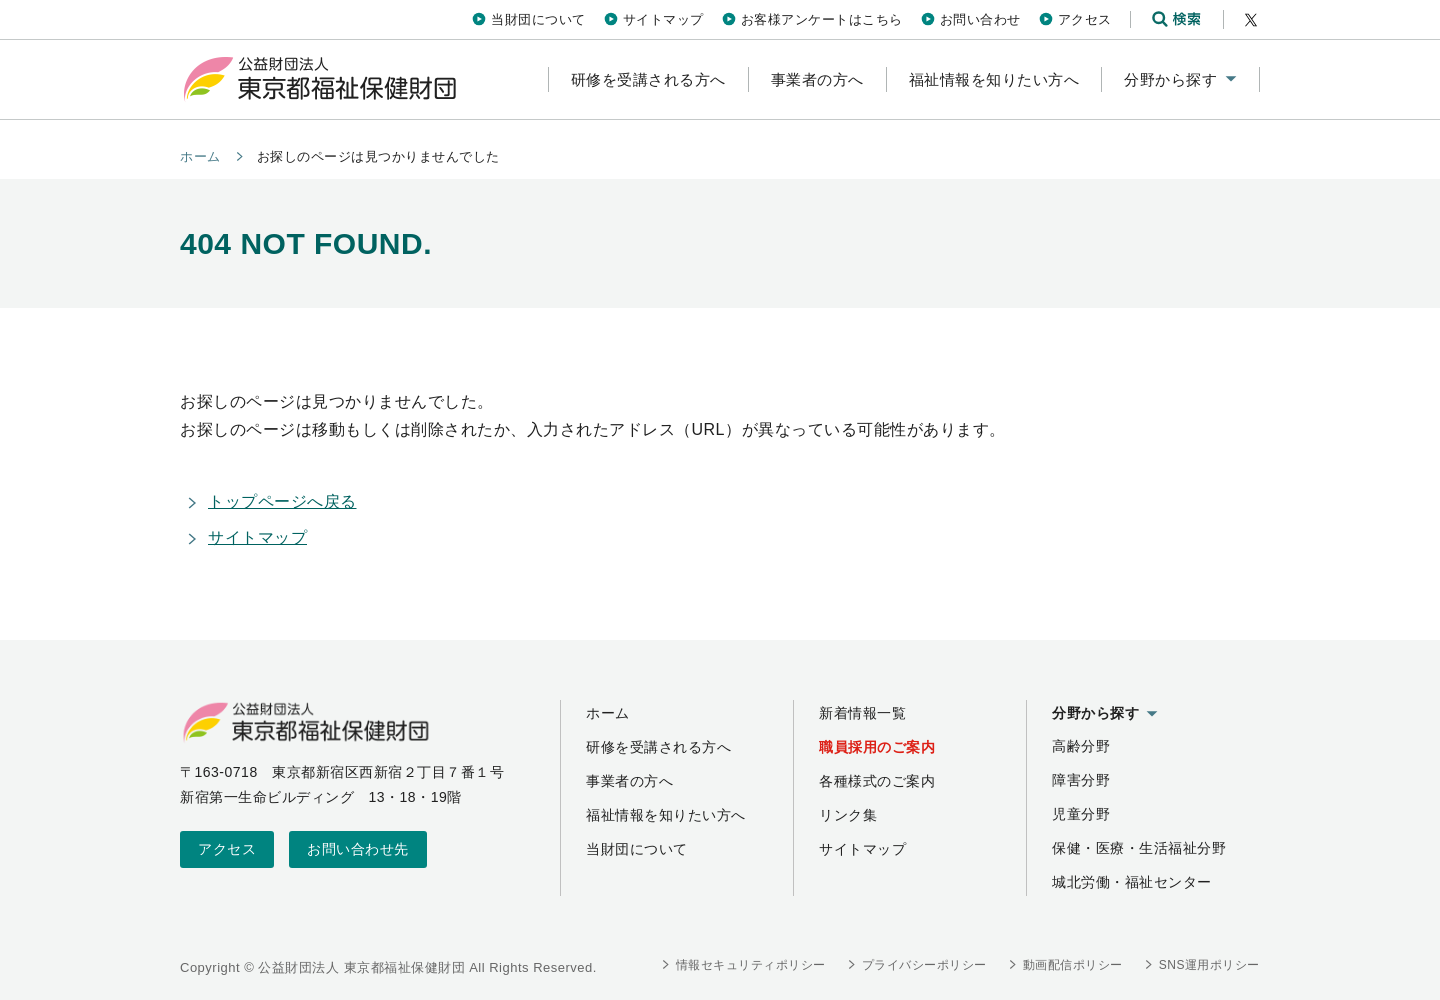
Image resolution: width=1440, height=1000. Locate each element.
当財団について (538, 19)
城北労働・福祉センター (1132, 882)
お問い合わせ (980, 19)
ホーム (200, 156)
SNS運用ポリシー (1209, 965)
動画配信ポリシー (1073, 965)
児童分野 (1081, 814)
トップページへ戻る (282, 501)
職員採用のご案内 (877, 747)
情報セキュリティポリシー (751, 965)
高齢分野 (1081, 746)
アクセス (1085, 19)
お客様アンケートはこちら (822, 19)
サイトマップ (663, 19)
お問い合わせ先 (358, 849)
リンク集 (848, 815)
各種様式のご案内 (877, 781)
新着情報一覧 (862, 713)
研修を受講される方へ (658, 747)
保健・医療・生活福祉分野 (1139, 848)
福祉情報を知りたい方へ (666, 815)
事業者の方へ (629, 781)
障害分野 (1081, 780)
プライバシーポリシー (924, 965)
